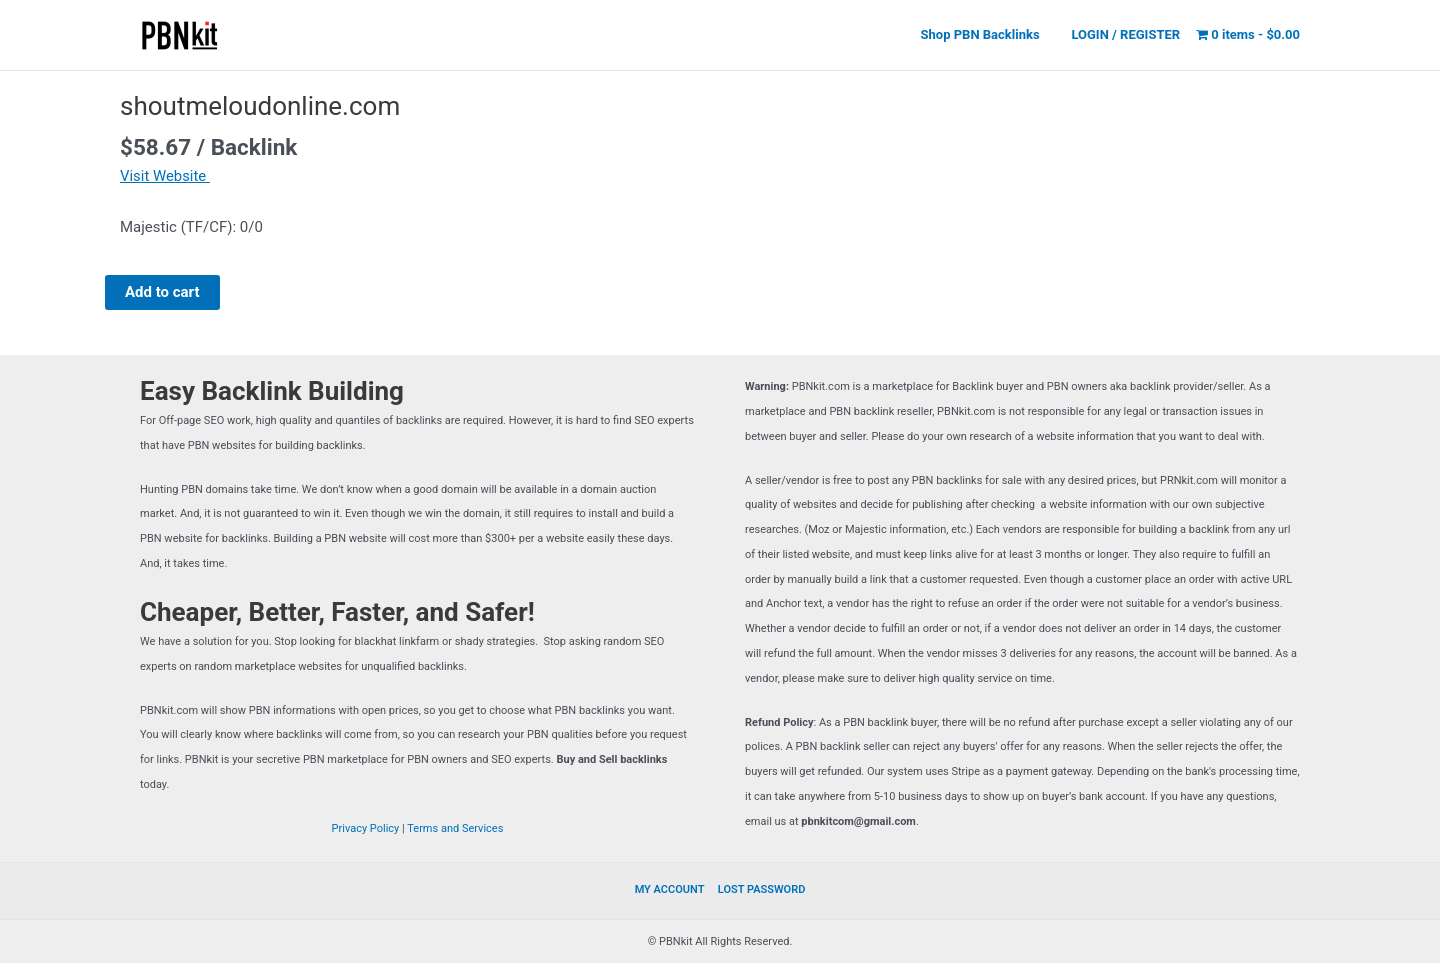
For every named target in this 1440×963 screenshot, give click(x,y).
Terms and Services (455, 828)
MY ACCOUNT (671, 889)
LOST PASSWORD (761, 889)
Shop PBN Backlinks (988, 34)
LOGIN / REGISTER (1128, 34)
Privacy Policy (366, 828)
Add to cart (162, 292)
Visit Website (165, 176)
